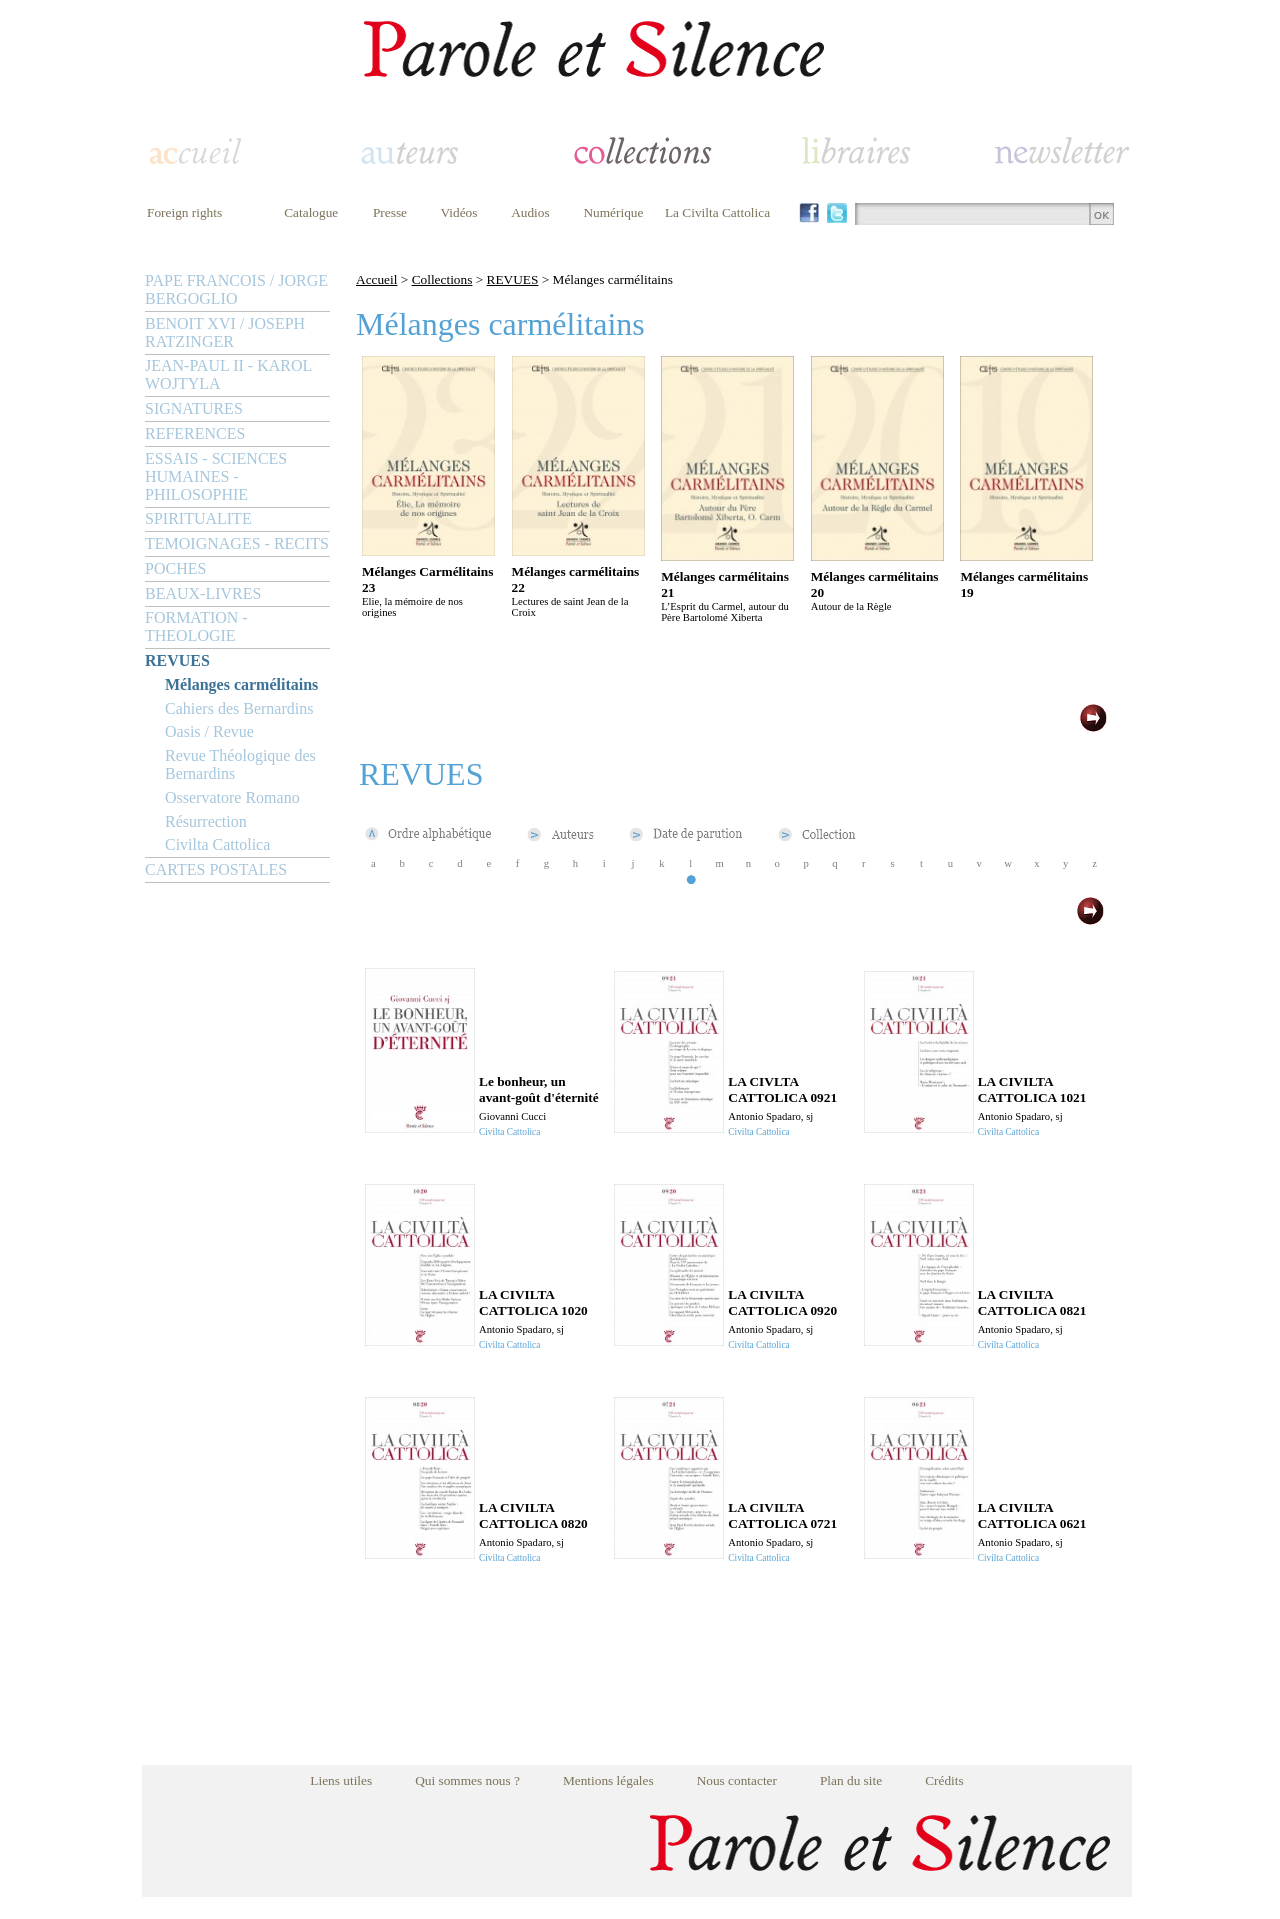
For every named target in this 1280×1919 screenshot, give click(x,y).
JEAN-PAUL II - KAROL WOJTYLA (228, 374)
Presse (390, 212)
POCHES (175, 568)
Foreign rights (184, 212)
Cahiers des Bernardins (239, 708)
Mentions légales (608, 1780)
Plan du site (851, 1780)
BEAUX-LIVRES (203, 593)
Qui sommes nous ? (467, 1780)
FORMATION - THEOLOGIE (196, 626)
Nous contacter (737, 1780)
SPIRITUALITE (198, 518)
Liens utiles (341, 1780)
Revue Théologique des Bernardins (240, 764)
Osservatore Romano (232, 797)
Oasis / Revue (209, 731)
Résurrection (206, 821)
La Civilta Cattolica (717, 212)
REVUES (177, 660)
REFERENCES (195, 433)
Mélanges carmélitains (241, 684)
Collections (442, 279)
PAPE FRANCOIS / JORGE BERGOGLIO (236, 289)
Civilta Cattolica (217, 844)
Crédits (944, 1780)
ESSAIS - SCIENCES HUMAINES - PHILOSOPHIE (216, 476)
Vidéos (459, 212)
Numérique (613, 212)
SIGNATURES (194, 408)
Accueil (376, 279)
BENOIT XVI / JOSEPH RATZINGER (225, 332)
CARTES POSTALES (216, 869)
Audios (530, 212)
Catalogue (311, 212)
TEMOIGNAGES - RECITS (237, 543)
